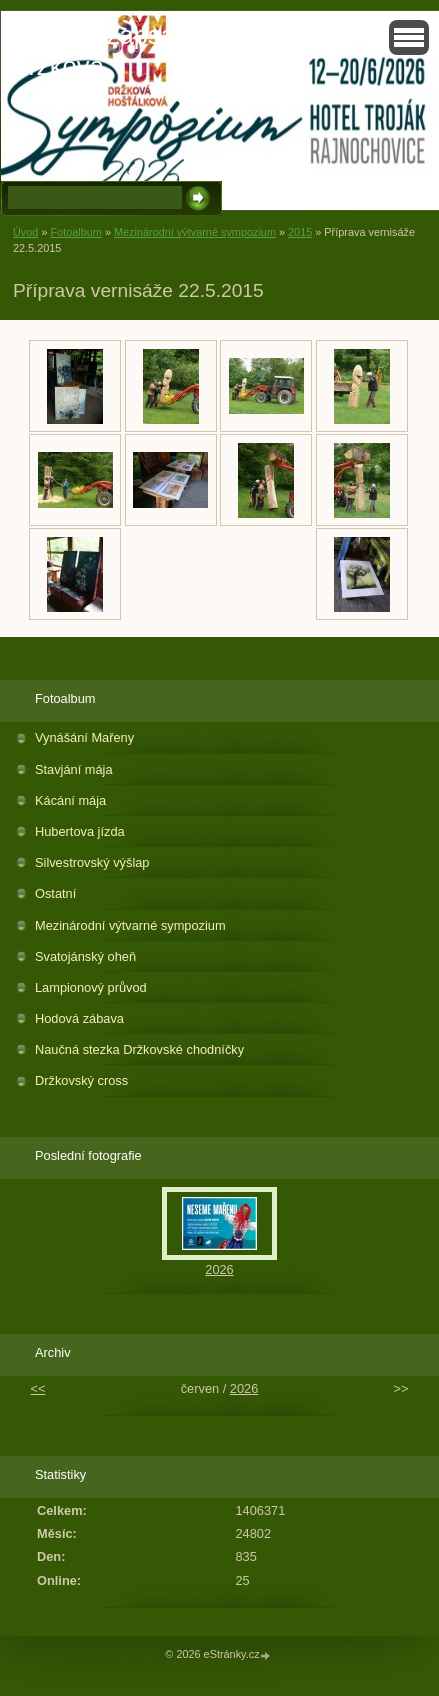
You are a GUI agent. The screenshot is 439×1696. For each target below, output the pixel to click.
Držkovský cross (81, 1080)
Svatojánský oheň (85, 956)
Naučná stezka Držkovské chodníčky (139, 1049)
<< (38, 1388)
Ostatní (55, 893)
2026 (219, 1269)
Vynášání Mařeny (84, 737)
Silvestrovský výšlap (92, 862)
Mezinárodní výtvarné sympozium (195, 232)
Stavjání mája (74, 769)
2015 (300, 232)
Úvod (25, 232)
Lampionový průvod (91, 987)
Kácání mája (70, 800)
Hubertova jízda (80, 831)
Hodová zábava (79, 1018)
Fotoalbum (75, 232)
